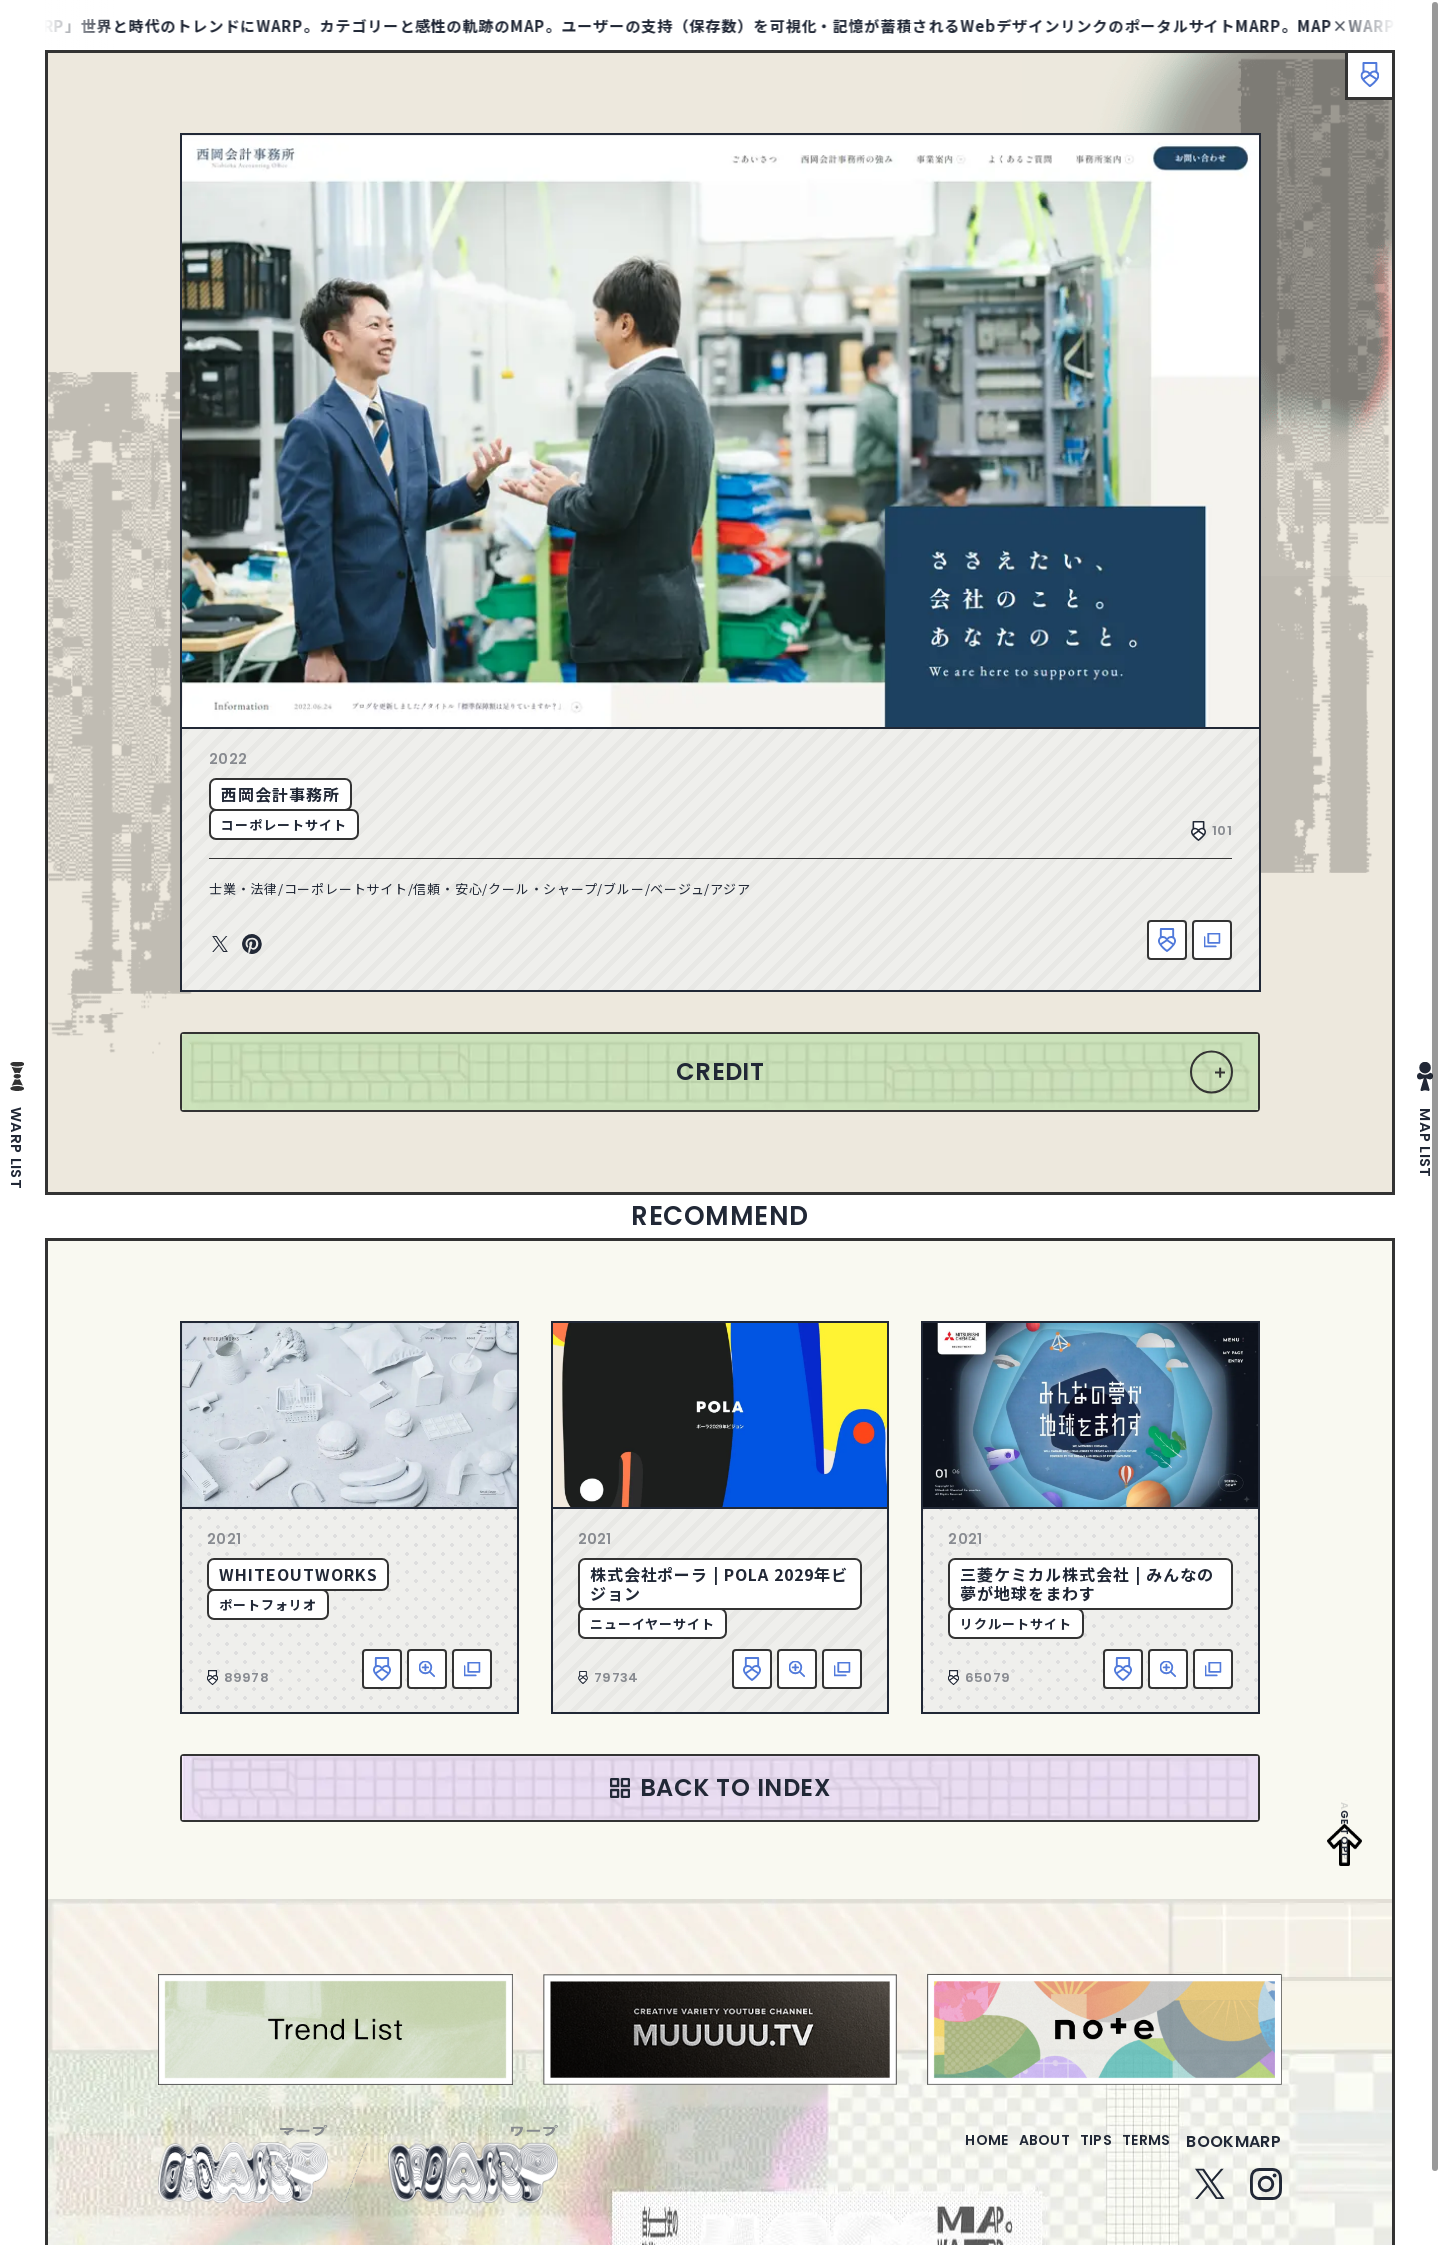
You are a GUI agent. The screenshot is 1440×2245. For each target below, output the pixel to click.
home (929, 2153)
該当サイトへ (1212, 940)
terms (1138, 2153)
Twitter (220, 945)
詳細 (427, 1669)
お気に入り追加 (1167, 940)
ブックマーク (1360, 85)
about (1003, 2153)
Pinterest (252, 945)
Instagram (1266, 2196)
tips (1071, 2153)
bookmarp (1233, 2153)
